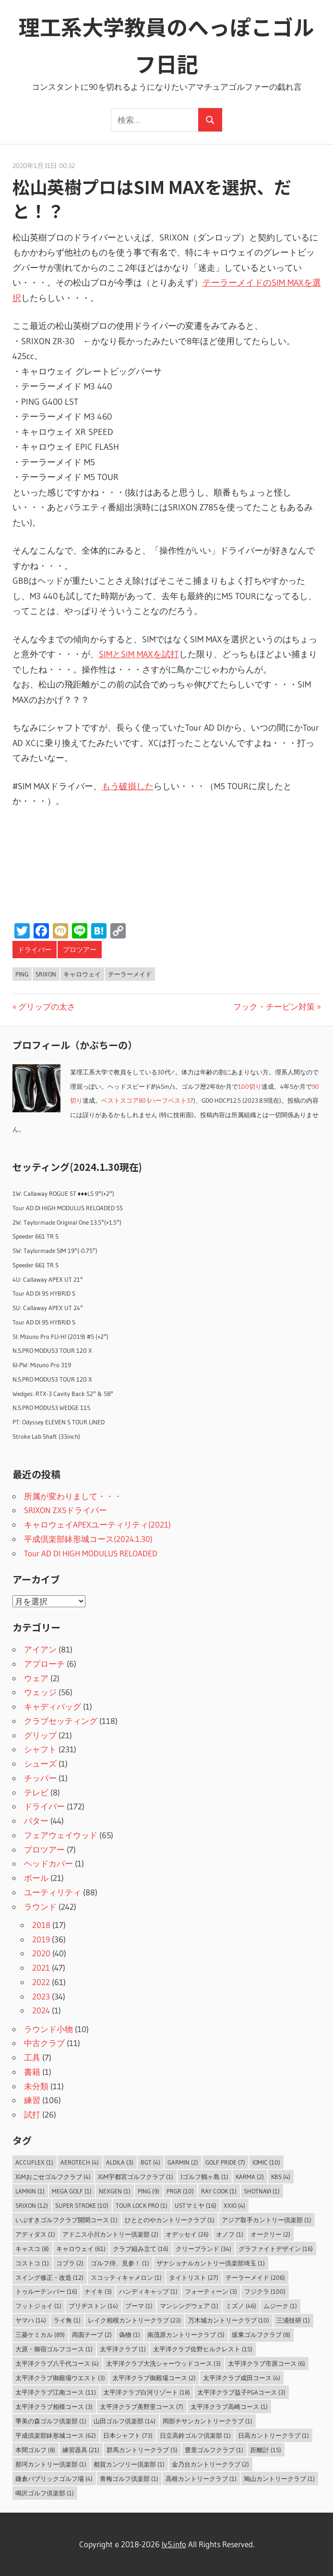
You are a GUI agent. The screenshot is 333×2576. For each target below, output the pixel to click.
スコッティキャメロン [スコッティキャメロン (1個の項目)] (126, 2277)
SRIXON (46, 974)
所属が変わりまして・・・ (73, 1496)
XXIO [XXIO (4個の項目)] (234, 2205)
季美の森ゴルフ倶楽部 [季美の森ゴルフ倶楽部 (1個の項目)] (50, 2421)
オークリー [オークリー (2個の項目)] (270, 2234)
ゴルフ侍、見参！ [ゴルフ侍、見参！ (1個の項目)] (120, 2263)
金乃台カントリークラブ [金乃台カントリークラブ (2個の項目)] (210, 2464)
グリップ (40, 1735)
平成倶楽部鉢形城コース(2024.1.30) (88, 1539)
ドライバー (34, 949)
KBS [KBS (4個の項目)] (280, 2176)
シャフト (40, 1749)
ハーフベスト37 (171, 1100)
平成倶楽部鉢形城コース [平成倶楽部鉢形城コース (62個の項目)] (55, 2435)
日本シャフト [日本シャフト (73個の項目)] (128, 2435)
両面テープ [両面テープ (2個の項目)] (92, 2334)
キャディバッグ (52, 1706)
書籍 (32, 2072)
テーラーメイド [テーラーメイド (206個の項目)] (255, 2277)
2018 (41, 1925)
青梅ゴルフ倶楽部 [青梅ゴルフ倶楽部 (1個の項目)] (129, 2478)
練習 (32, 2100)
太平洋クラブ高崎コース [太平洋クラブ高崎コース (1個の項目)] (229, 2406)
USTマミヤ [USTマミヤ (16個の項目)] (195, 2205)
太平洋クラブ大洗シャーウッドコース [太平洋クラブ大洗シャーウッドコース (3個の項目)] (163, 2363)
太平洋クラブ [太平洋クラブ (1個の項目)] (123, 2349)
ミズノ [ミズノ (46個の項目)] (241, 2306)
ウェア (36, 1678)
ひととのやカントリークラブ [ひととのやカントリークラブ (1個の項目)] (169, 2220)
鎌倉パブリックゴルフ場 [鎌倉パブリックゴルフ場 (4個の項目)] (54, 2478)
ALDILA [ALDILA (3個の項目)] (119, 2162)
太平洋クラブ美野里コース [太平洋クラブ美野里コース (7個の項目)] (141, 2406)
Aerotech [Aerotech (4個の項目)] (79, 2162)
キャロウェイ (82, 974)
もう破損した (128, 786)
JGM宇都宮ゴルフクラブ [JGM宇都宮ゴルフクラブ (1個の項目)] (135, 2176)
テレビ (36, 1792)
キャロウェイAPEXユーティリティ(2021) (97, 1524)
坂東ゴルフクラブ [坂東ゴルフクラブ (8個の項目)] (261, 2334)
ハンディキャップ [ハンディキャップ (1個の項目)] (148, 2291)
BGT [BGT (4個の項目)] (150, 2162)
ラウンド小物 (48, 2029)
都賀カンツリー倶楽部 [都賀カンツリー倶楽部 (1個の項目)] (129, 2464)
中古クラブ (44, 2043)
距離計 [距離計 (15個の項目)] (265, 2450)
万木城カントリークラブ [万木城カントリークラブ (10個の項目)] (228, 2320)
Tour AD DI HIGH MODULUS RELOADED (90, 1553)
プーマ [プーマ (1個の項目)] (139, 2306)
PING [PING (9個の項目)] (148, 2191)
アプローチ (44, 1664)
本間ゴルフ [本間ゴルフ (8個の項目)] (35, 2450)
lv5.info (174, 2544)
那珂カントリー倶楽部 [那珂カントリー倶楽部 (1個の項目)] (50, 2464)
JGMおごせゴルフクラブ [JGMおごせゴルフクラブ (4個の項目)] (53, 2176)
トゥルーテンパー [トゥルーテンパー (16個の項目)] (46, 2291)
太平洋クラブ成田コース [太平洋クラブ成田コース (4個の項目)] (241, 2378)
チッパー (40, 1778)
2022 (41, 1982)
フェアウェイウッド (60, 1835)
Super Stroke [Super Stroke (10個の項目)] (81, 2205)
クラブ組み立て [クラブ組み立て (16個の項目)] (140, 2248)
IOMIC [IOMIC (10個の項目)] (266, 2162)
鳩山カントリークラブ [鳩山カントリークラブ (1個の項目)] (279, 2478)
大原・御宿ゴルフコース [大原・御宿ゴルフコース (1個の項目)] (54, 2349)
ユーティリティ (52, 1892)
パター (36, 1821)
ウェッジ (40, 1692)
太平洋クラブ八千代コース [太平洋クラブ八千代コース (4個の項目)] (57, 2363)
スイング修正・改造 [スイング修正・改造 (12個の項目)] (49, 2277)
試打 (32, 2114)
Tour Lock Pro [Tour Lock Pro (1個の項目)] (141, 2205)
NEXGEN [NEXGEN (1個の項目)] (115, 2191)
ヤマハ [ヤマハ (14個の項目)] (30, 2320)
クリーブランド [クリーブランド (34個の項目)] (203, 2248)
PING (21, 974)
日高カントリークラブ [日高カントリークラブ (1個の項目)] (273, 2435)
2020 (41, 1953)
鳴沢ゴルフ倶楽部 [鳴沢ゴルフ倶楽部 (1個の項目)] (44, 2493)
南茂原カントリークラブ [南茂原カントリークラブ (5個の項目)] (186, 2334)
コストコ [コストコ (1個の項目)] (32, 2263)
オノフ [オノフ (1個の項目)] (229, 2234)
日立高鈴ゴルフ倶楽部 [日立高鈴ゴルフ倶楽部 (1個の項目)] (195, 2435)
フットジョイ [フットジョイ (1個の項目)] (38, 2306)
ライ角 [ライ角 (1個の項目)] (67, 2320)
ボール (36, 1878)
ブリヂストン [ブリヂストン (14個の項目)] (93, 2306)
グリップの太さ (46, 1006)
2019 (41, 1939)
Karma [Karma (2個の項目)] (250, 2176)
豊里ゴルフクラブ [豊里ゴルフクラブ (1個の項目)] (214, 2450)
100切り (250, 1087)
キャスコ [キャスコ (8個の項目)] (32, 2248)
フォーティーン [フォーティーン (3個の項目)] (211, 2291)
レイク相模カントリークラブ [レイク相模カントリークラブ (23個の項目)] (134, 2320)
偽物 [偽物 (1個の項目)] (129, 2334)
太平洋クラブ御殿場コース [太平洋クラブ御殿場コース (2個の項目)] (154, 2378)
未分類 (36, 2086)
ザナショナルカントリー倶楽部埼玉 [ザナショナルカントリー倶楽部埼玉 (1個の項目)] (210, 2263)
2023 (41, 1996)
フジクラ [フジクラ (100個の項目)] (264, 2291)
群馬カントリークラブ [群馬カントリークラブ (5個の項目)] (142, 2450)
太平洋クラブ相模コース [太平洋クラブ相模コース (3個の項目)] (54, 2406)
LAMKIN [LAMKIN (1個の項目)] (30, 2191)
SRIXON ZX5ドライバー (65, 1510)
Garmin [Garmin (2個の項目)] (182, 2162)
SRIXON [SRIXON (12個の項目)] (31, 2205)
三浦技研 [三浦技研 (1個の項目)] (293, 2320)
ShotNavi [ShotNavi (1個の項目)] (262, 2191)
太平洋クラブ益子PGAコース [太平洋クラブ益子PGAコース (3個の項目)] (241, 2392)
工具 (32, 2057)
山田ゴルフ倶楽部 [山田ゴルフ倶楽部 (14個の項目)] (124, 2421)
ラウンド (40, 1907)
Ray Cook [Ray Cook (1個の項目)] (219, 2191)
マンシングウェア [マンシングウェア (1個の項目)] (189, 2306)
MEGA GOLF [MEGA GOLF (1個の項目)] (72, 2191)
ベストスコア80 (123, 1100)
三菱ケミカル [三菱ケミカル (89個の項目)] (40, 2334)
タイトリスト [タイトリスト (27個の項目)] (193, 2277)
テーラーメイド (130, 974)
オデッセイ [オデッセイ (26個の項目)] (187, 2234)
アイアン (40, 1649)
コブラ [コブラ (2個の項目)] (69, 2263)
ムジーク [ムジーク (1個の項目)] (280, 2306)
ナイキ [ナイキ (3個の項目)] (98, 2291)
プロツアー (79, 949)
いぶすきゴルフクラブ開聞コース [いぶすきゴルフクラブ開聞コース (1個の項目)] (66, 2220)
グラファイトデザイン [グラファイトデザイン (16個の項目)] (275, 2248)
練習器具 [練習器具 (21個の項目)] (80, 2450)
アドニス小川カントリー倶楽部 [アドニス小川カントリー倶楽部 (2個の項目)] (110, 2234)
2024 (41, 2010)
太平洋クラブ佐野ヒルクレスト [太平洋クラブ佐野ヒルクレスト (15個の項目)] (202, 2349)
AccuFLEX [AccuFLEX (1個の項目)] (34, 2162)
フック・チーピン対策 (274, 1006)
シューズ (40, 1763)
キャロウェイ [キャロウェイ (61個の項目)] (81, 2248)
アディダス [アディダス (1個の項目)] (35, 2234)
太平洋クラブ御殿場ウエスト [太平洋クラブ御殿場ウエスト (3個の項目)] (60, 2378)
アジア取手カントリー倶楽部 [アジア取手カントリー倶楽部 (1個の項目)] (266, 2220)
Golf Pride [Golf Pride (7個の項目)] (225, 2162)
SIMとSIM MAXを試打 (139, 654)
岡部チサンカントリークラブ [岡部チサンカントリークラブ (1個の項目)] (207, 2421)
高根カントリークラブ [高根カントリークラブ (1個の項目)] (201, 2478)
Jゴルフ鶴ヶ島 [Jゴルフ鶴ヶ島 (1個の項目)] (204, 2176)
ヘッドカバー (48, 1863)
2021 (41, 1967)
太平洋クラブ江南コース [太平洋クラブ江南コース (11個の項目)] (55, 2392)
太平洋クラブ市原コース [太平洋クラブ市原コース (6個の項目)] (266, 2363)
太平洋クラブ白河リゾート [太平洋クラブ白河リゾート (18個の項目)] (146, 2392)
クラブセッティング (60, 1721)
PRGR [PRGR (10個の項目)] (180, 2191)
